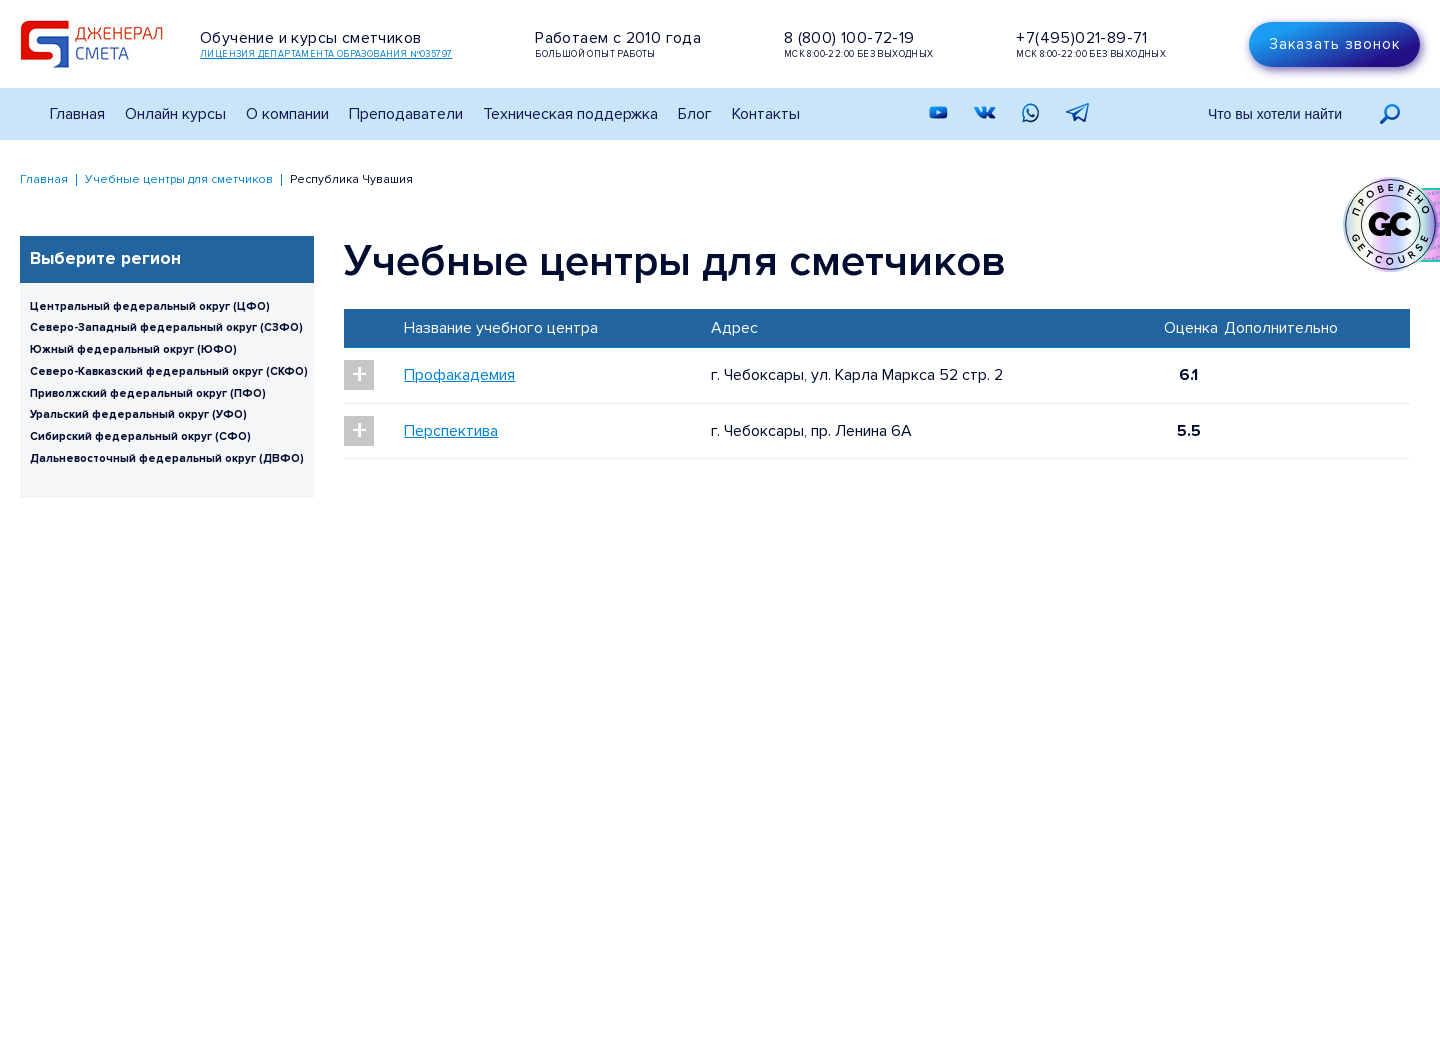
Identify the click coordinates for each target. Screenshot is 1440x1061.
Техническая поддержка (570, 114)
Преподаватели (406, 114)
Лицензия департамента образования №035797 (326, 54)
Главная (77, 114)
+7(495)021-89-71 (1081, 38)
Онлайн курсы (175, 114)
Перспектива (451, 431)
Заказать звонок (1334, 44)
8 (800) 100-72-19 (849, 38)
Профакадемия (459, 375)
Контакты (766, 114)
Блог (695, 114)
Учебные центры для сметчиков (179, 179)
